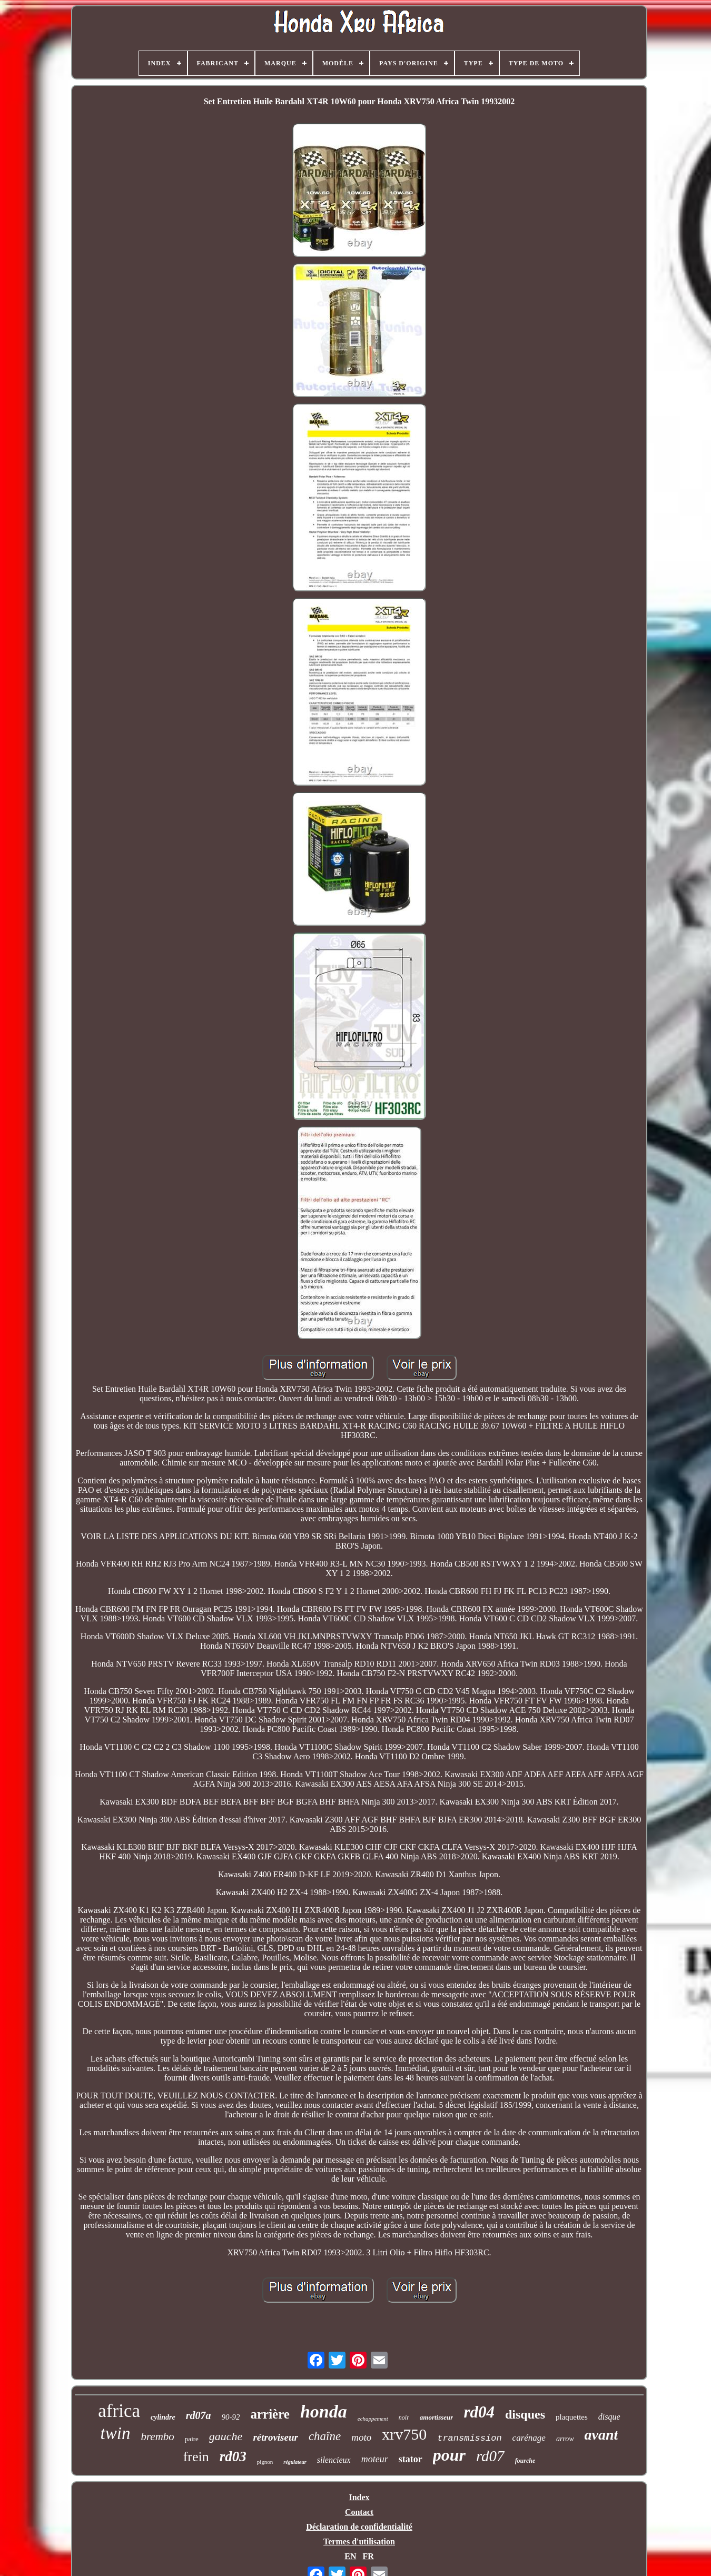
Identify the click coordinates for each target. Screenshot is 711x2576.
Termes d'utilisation (359, 2541)
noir (404, 2417)
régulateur (294, 2462)
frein (196, 2456)
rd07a (198, 2415)
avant (601, 2434)
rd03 (233, 2456)
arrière (269, 2414)
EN (350, 2556)
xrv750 (404, 2434)
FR (367, 2556)
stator (410, 2459)
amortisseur (436, 2417)
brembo (157, 2436)
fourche (525, 2460)
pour (449, 2454)
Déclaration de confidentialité (359, 2526)
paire (192, 2439)
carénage (529, 2438)
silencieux (334, 2459)
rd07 (490, 2456)
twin (116, 2433)
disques (525, 2414)
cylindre (163, 2417)
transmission (469, 2438)
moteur (374, 2459)
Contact (359, 2512)
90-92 (230, 2417)
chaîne (325, 2436)
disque (609, 2416)
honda (323, 2411)
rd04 (479, 2412)
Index (359, 2497)
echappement (373, 2418)
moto (361, 2437)
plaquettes (572, 2417)
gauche (226, 2436)
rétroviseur (275, 2437)
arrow (565, 2439)
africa (119, 2411)
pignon (265, 2462)
